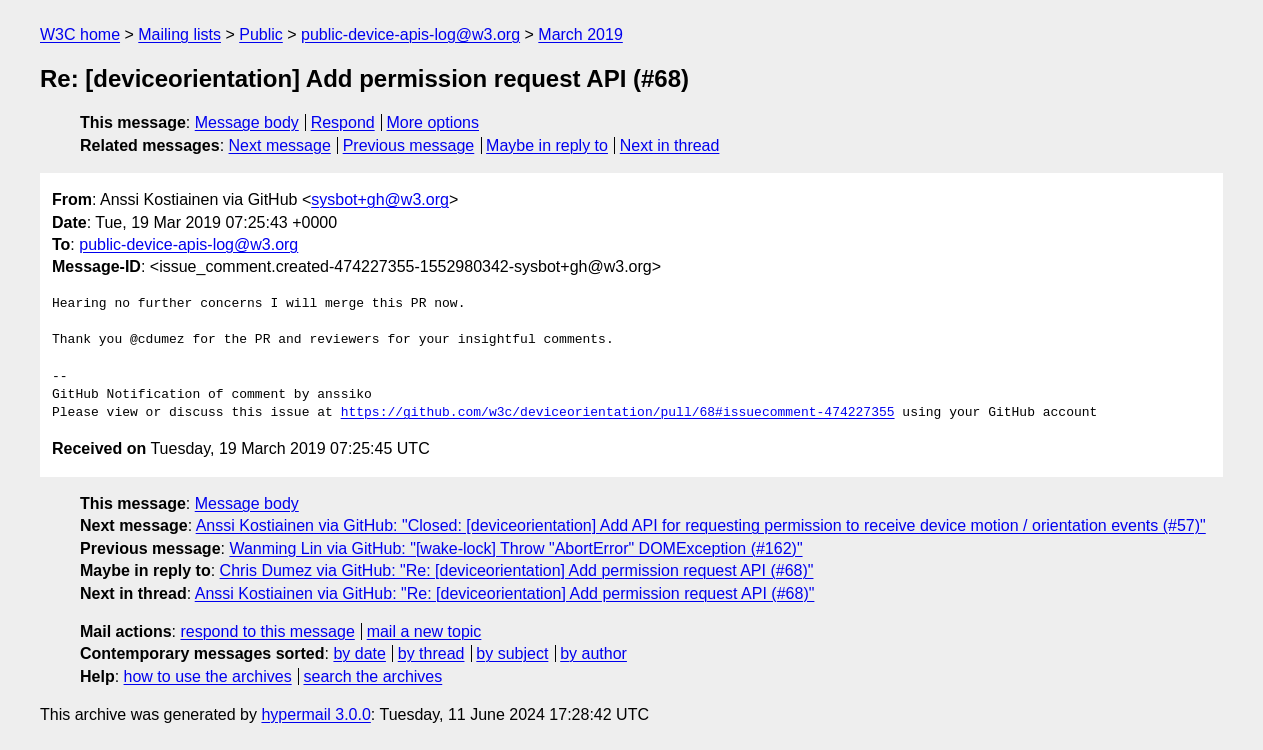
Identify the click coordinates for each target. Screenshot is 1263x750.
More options (433, 122)
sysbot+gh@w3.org (380, 199)
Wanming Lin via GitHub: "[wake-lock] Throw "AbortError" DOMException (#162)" (515, 548)
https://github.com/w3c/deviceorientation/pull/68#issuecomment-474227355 (618, 413)
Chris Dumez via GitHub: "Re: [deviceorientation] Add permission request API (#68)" (517, 570)
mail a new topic (424, 631)
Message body (247, 122)
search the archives (373, 676)
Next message (280, 145)
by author (593, 653)
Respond (343, 122)
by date (359, 653)
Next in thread (670, 145)
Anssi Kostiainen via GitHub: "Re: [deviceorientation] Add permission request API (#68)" (505, 593)
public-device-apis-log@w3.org (410, 34)
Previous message (409, 145)
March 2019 (580, 34)
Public (261, 34)
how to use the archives (208, 676)
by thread (431, 653)
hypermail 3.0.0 (315, 714)
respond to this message (267, 631)
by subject (512, 653)
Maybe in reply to (547, 145)
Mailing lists (179, 34)
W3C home (80, 34)
